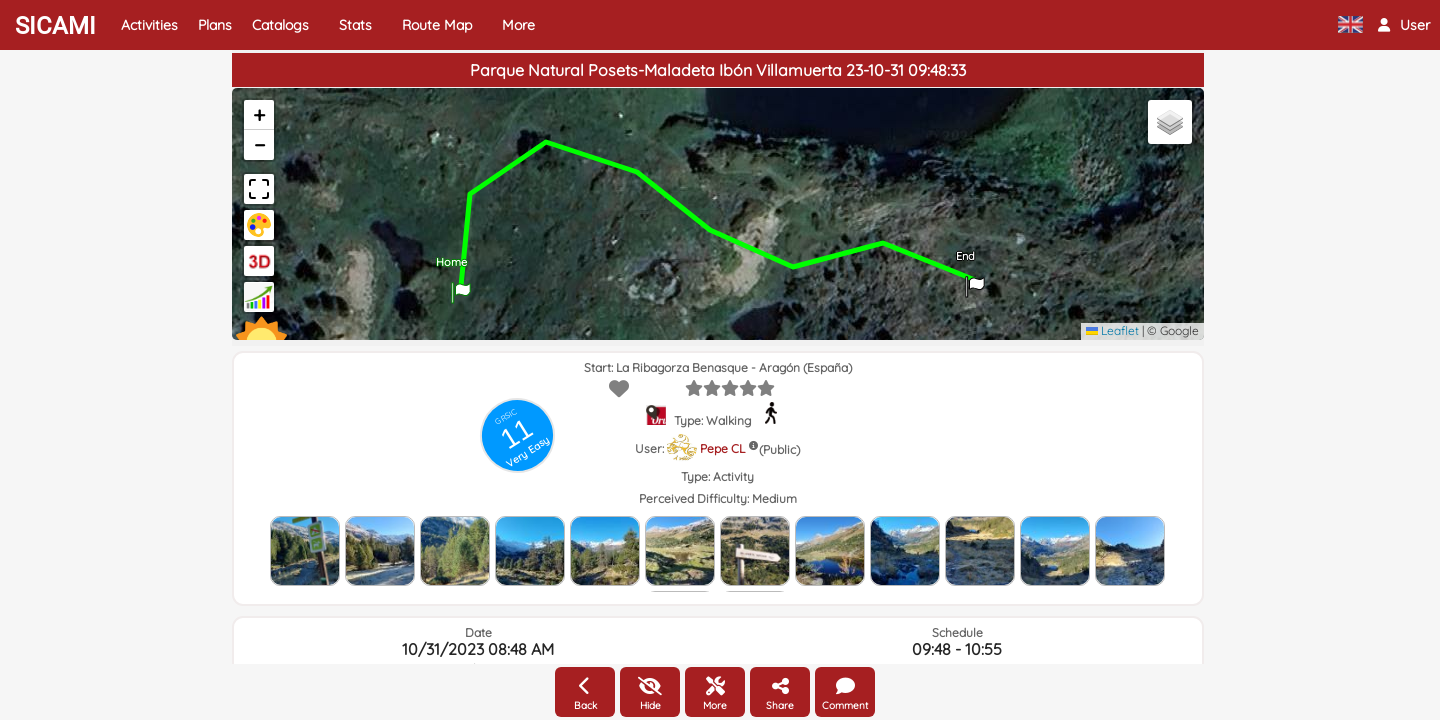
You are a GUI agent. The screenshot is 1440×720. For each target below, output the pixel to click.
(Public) (779, 449)
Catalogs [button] (280, 25)
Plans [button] (215, 25)
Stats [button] (355, 25)
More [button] (518, 25)
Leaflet (1112, 330)
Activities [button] (149, 25)
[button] (1404, 25)
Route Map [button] (437, 25)
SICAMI (55, 26)
